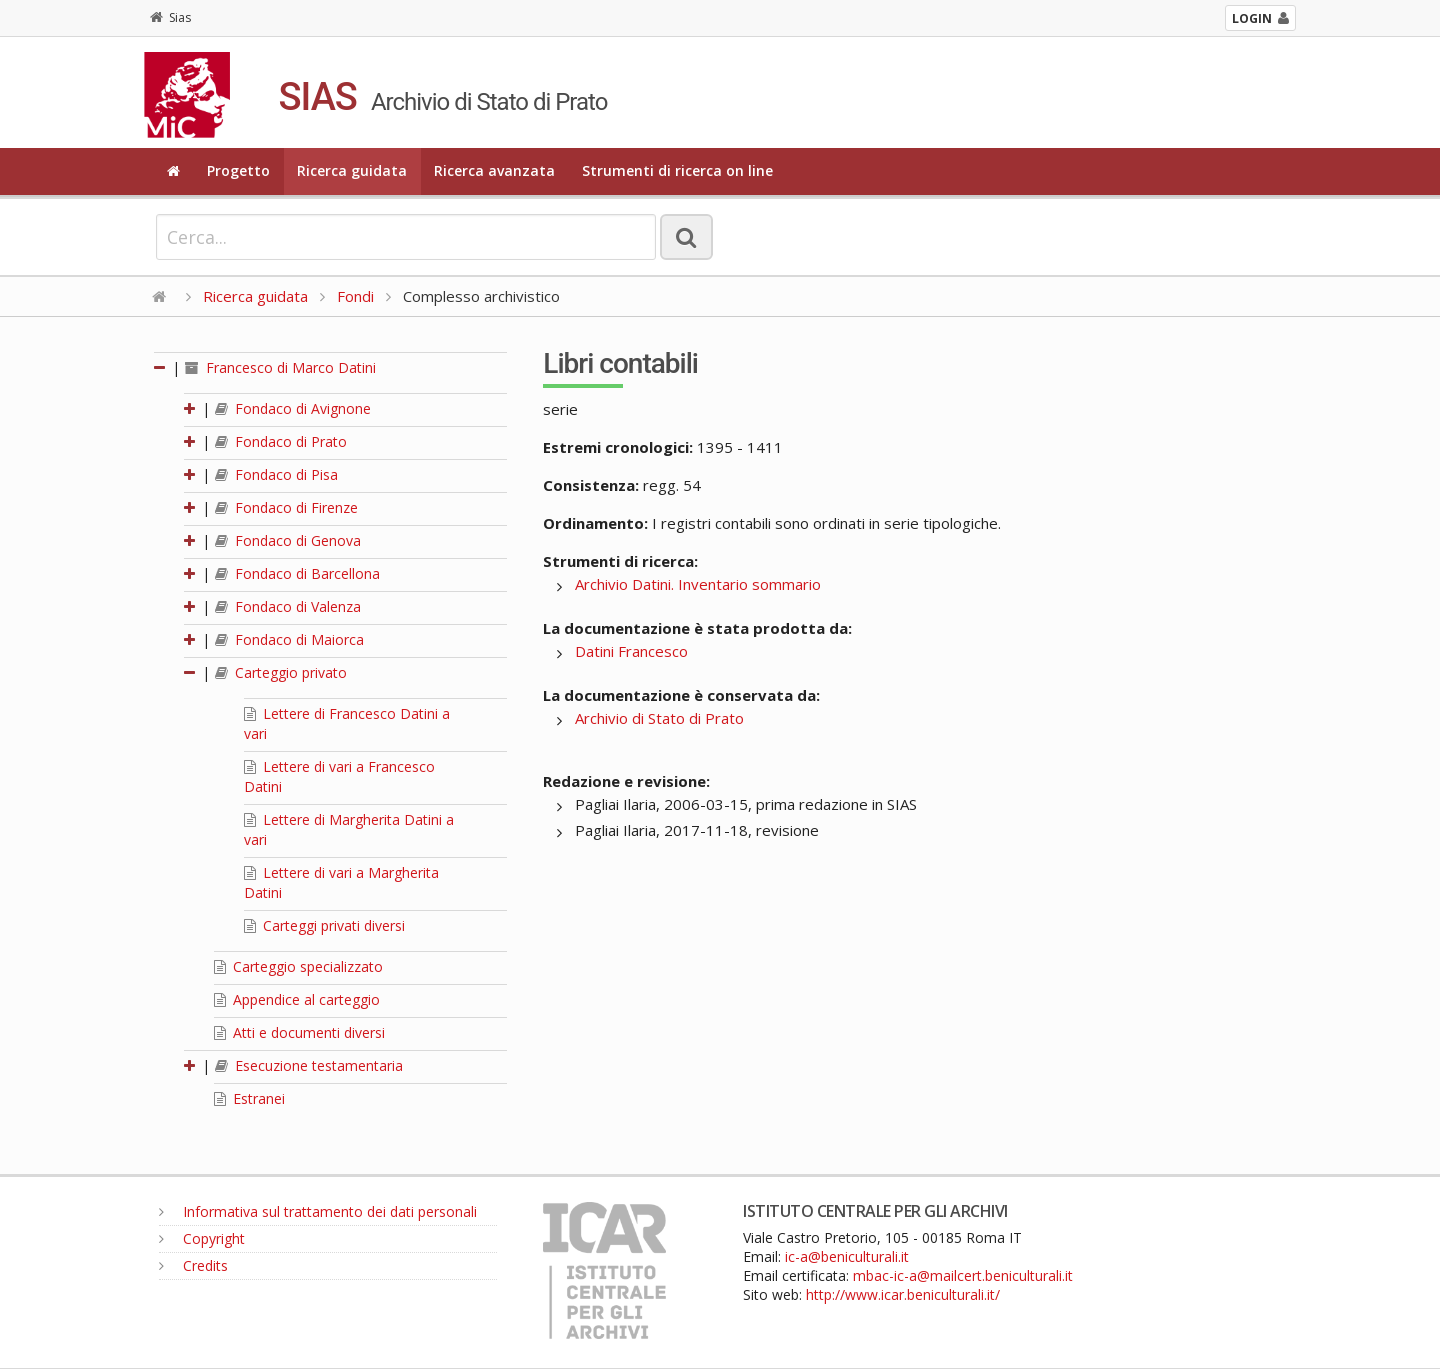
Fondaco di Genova (288, 540)
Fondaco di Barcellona (297, 573)
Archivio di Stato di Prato (659, 718)
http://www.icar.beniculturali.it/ (903, 1294)
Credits (193, 1265)
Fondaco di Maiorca (289, 639)
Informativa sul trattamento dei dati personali (318, 1211)
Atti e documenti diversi (299, 1032)
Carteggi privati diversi (324, 925)
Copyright (202, 1238)
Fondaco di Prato (281, 441)
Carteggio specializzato (298, 966)
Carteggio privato (281, 672)
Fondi (355, 296)
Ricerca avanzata (494, 170)
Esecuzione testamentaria (309, 1065)
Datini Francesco (631, 651)
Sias (170, 17)
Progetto (238, 170)
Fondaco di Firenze (286, 507)
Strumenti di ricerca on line (677, 170)
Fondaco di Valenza (288, 606)
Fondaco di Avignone (293, 408)
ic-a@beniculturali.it (847, 1256)
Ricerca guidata (352, 170)
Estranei (249, 1098)
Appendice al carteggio (297, 999)
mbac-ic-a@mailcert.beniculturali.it (963, 1275)
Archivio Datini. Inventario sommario (698, 584)
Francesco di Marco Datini (280, 367)
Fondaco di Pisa (276, 474)
